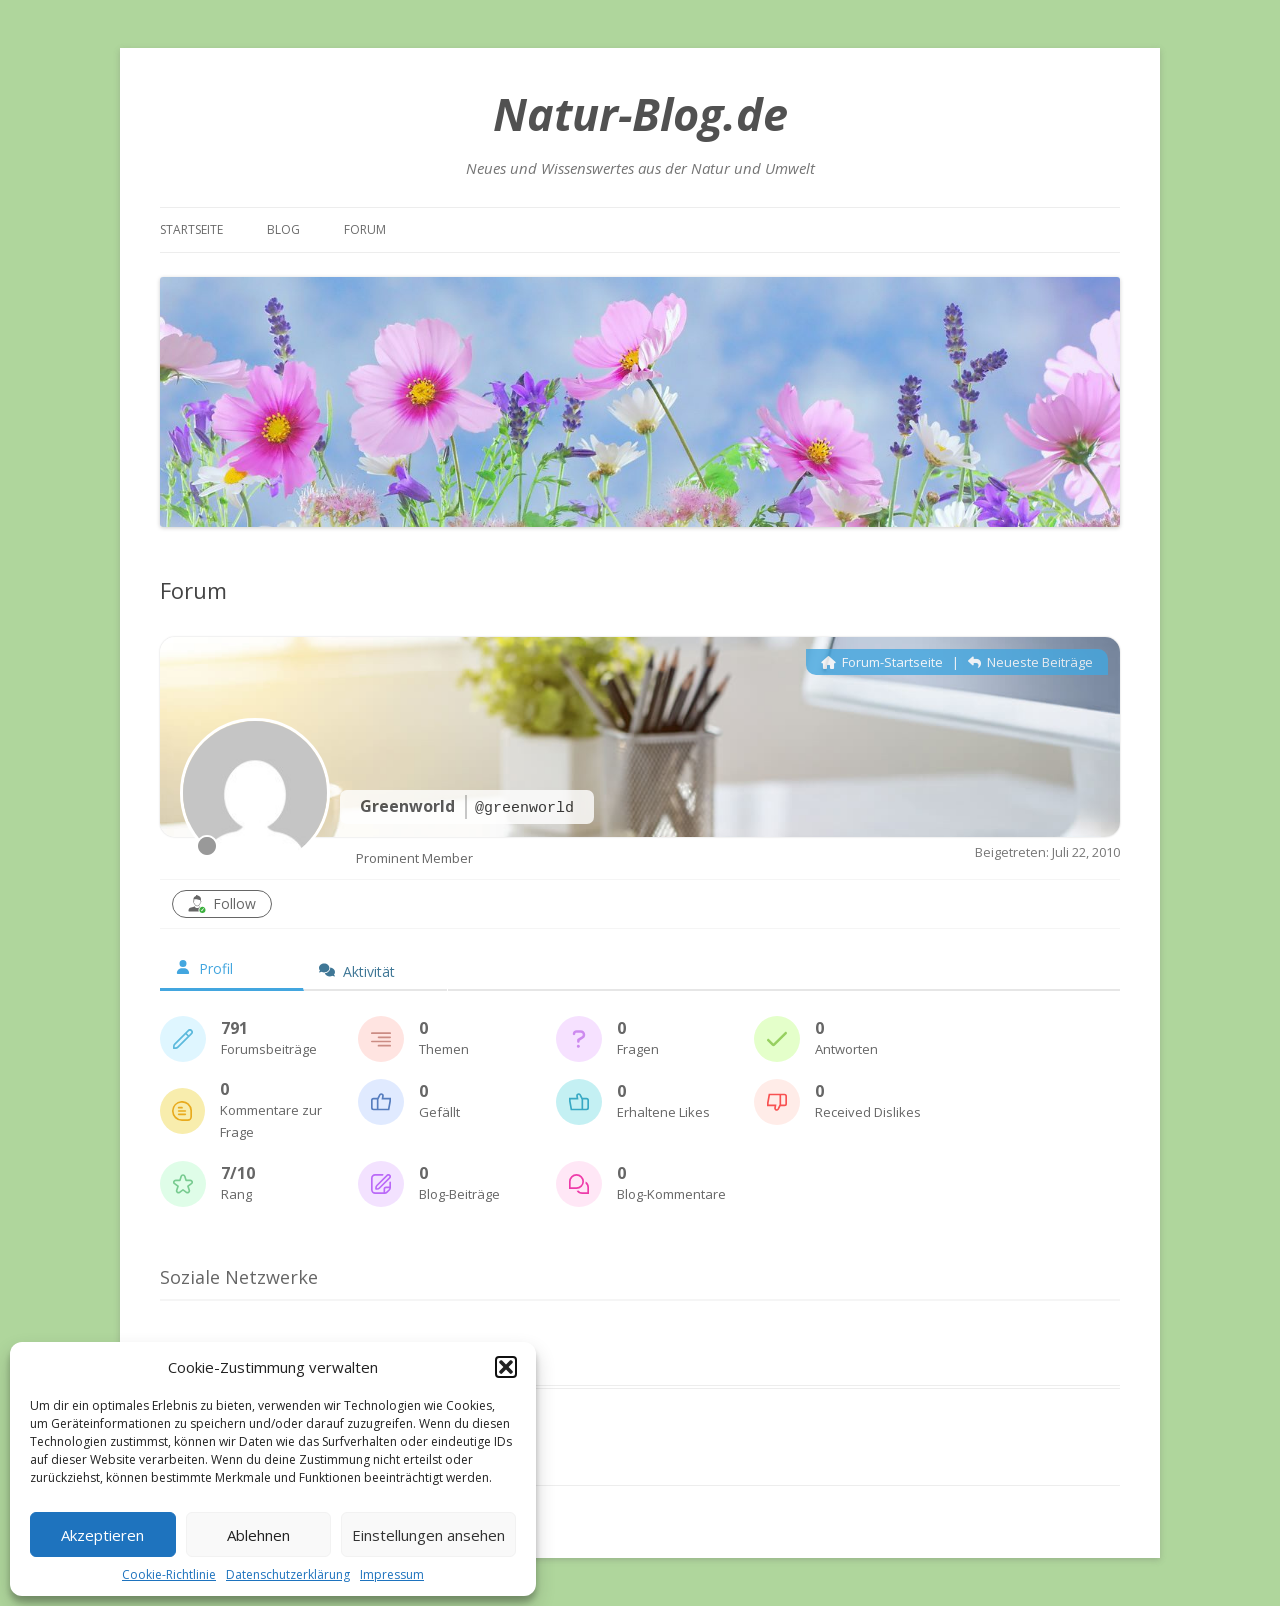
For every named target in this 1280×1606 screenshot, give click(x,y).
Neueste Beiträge (1030, 662)
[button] (506, 1367)
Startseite (191, 229)
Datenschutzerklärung (288, 1574)
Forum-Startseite (882, 662)
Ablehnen (258, 1535)
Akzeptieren (102, 1535)
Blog (283, 229)
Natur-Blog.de (640, 113)
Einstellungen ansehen (428, 1535)
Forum (365, 229)
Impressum (392, 1574)
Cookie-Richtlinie (169, 1574)
